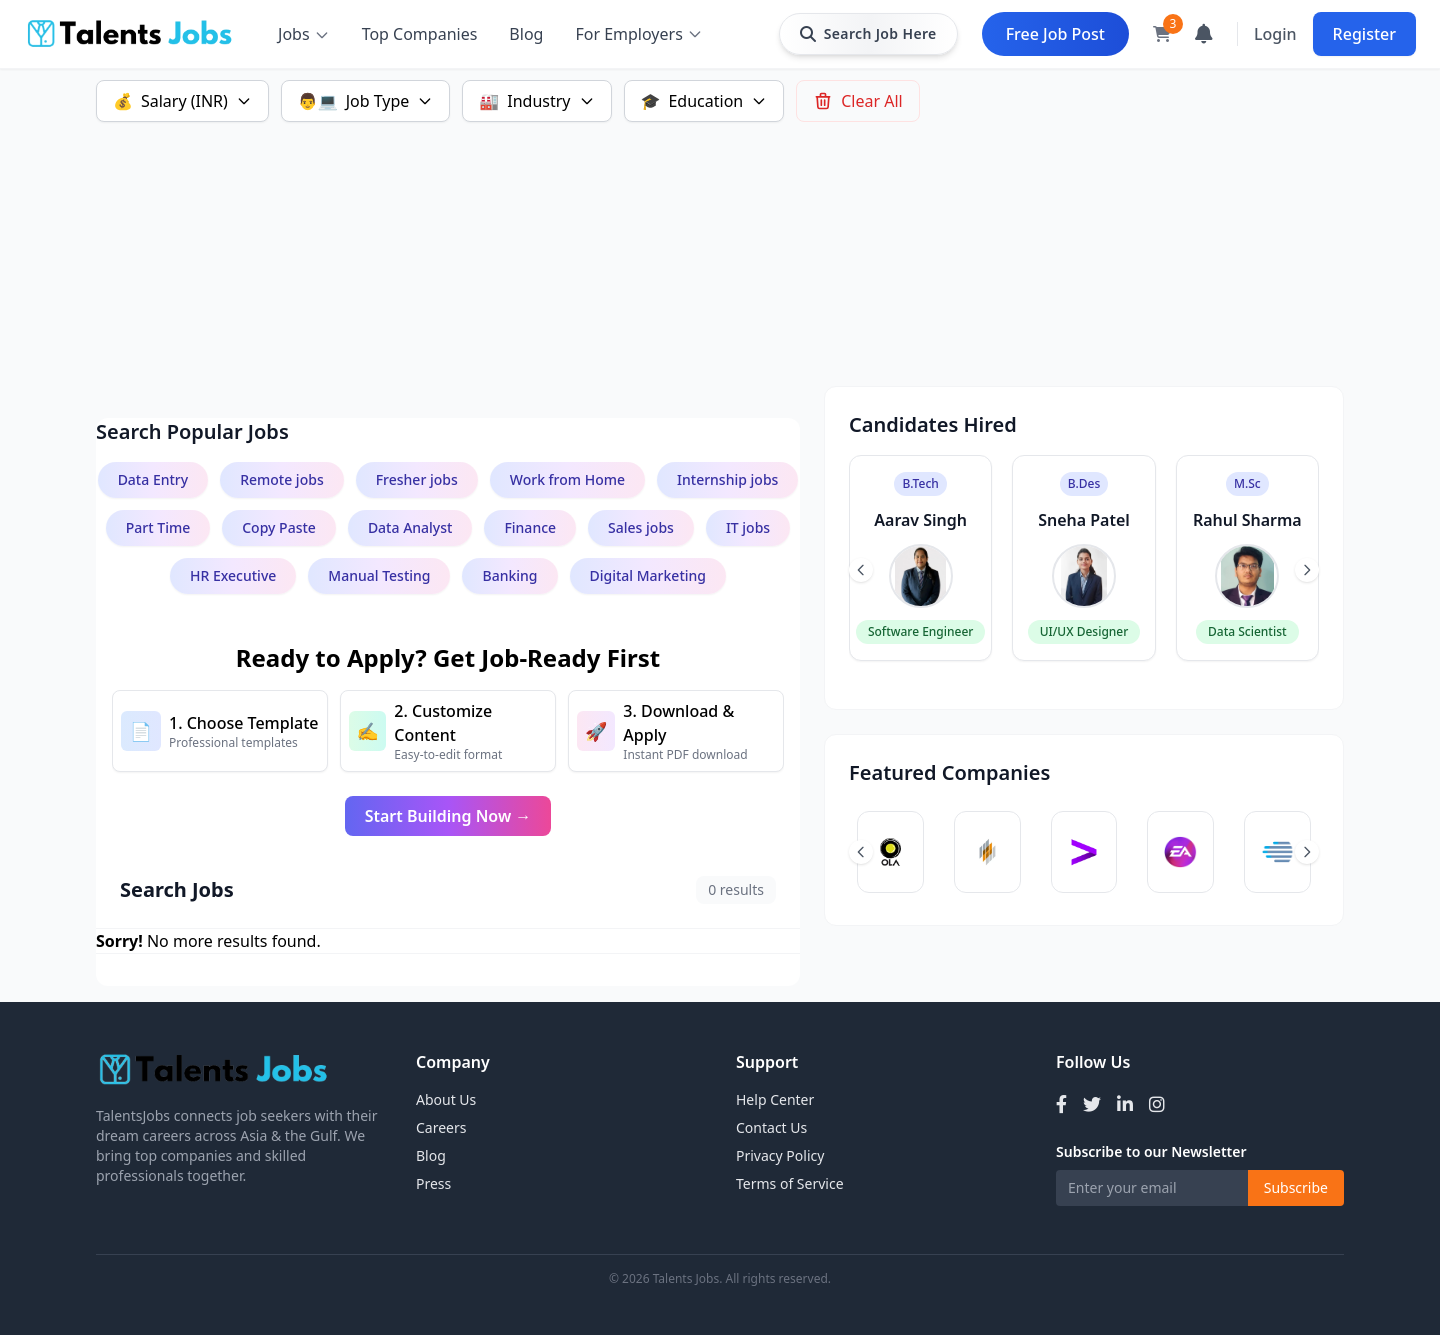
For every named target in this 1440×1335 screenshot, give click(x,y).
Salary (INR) (182, 101)
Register (1364, 34)
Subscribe (1296, 1187)
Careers (441, 1127)
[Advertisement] (696, 246)
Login (1275, 34)
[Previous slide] (861, 570)
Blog (526, 34)
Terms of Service (790, 1183)
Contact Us (771, 1127)
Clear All (858, 101)
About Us (446, 1099)
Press (433, 1183)
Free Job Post (1055, 34)
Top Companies (420, 34)
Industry (536, 101)
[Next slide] (1307, 570)
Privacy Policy (780, 1155)
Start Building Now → (448, 816)
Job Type (366, 101)
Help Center (775, 1099)
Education (704, 101)
